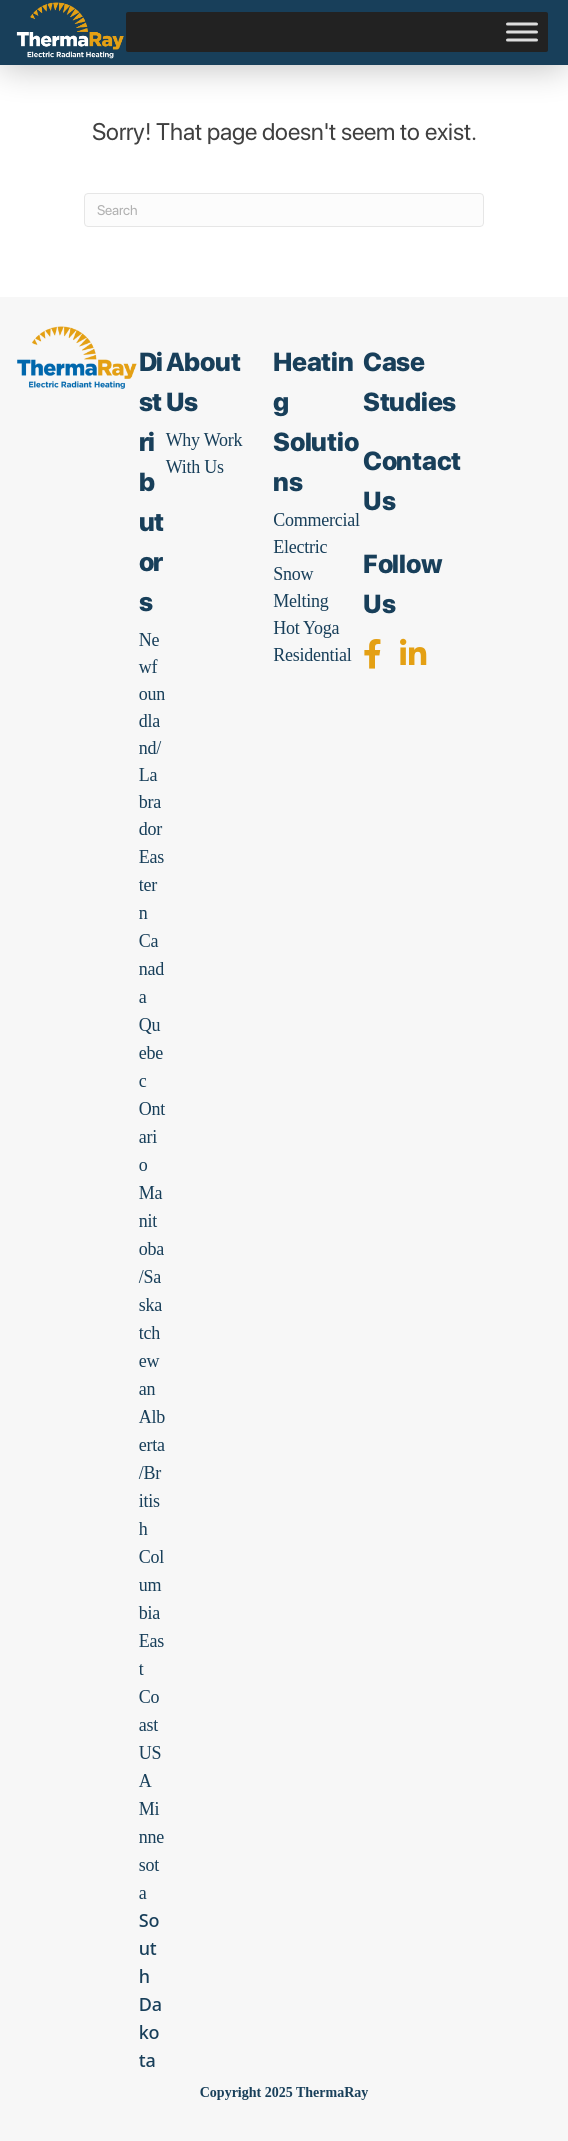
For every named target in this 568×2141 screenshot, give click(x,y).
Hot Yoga (306, 628)
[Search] (284, 210)
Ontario (152, 1137)
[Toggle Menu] (522, 32)
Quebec (151, 1053)
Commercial (316, 520)
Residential (312, 655)
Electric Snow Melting (300, 574)
